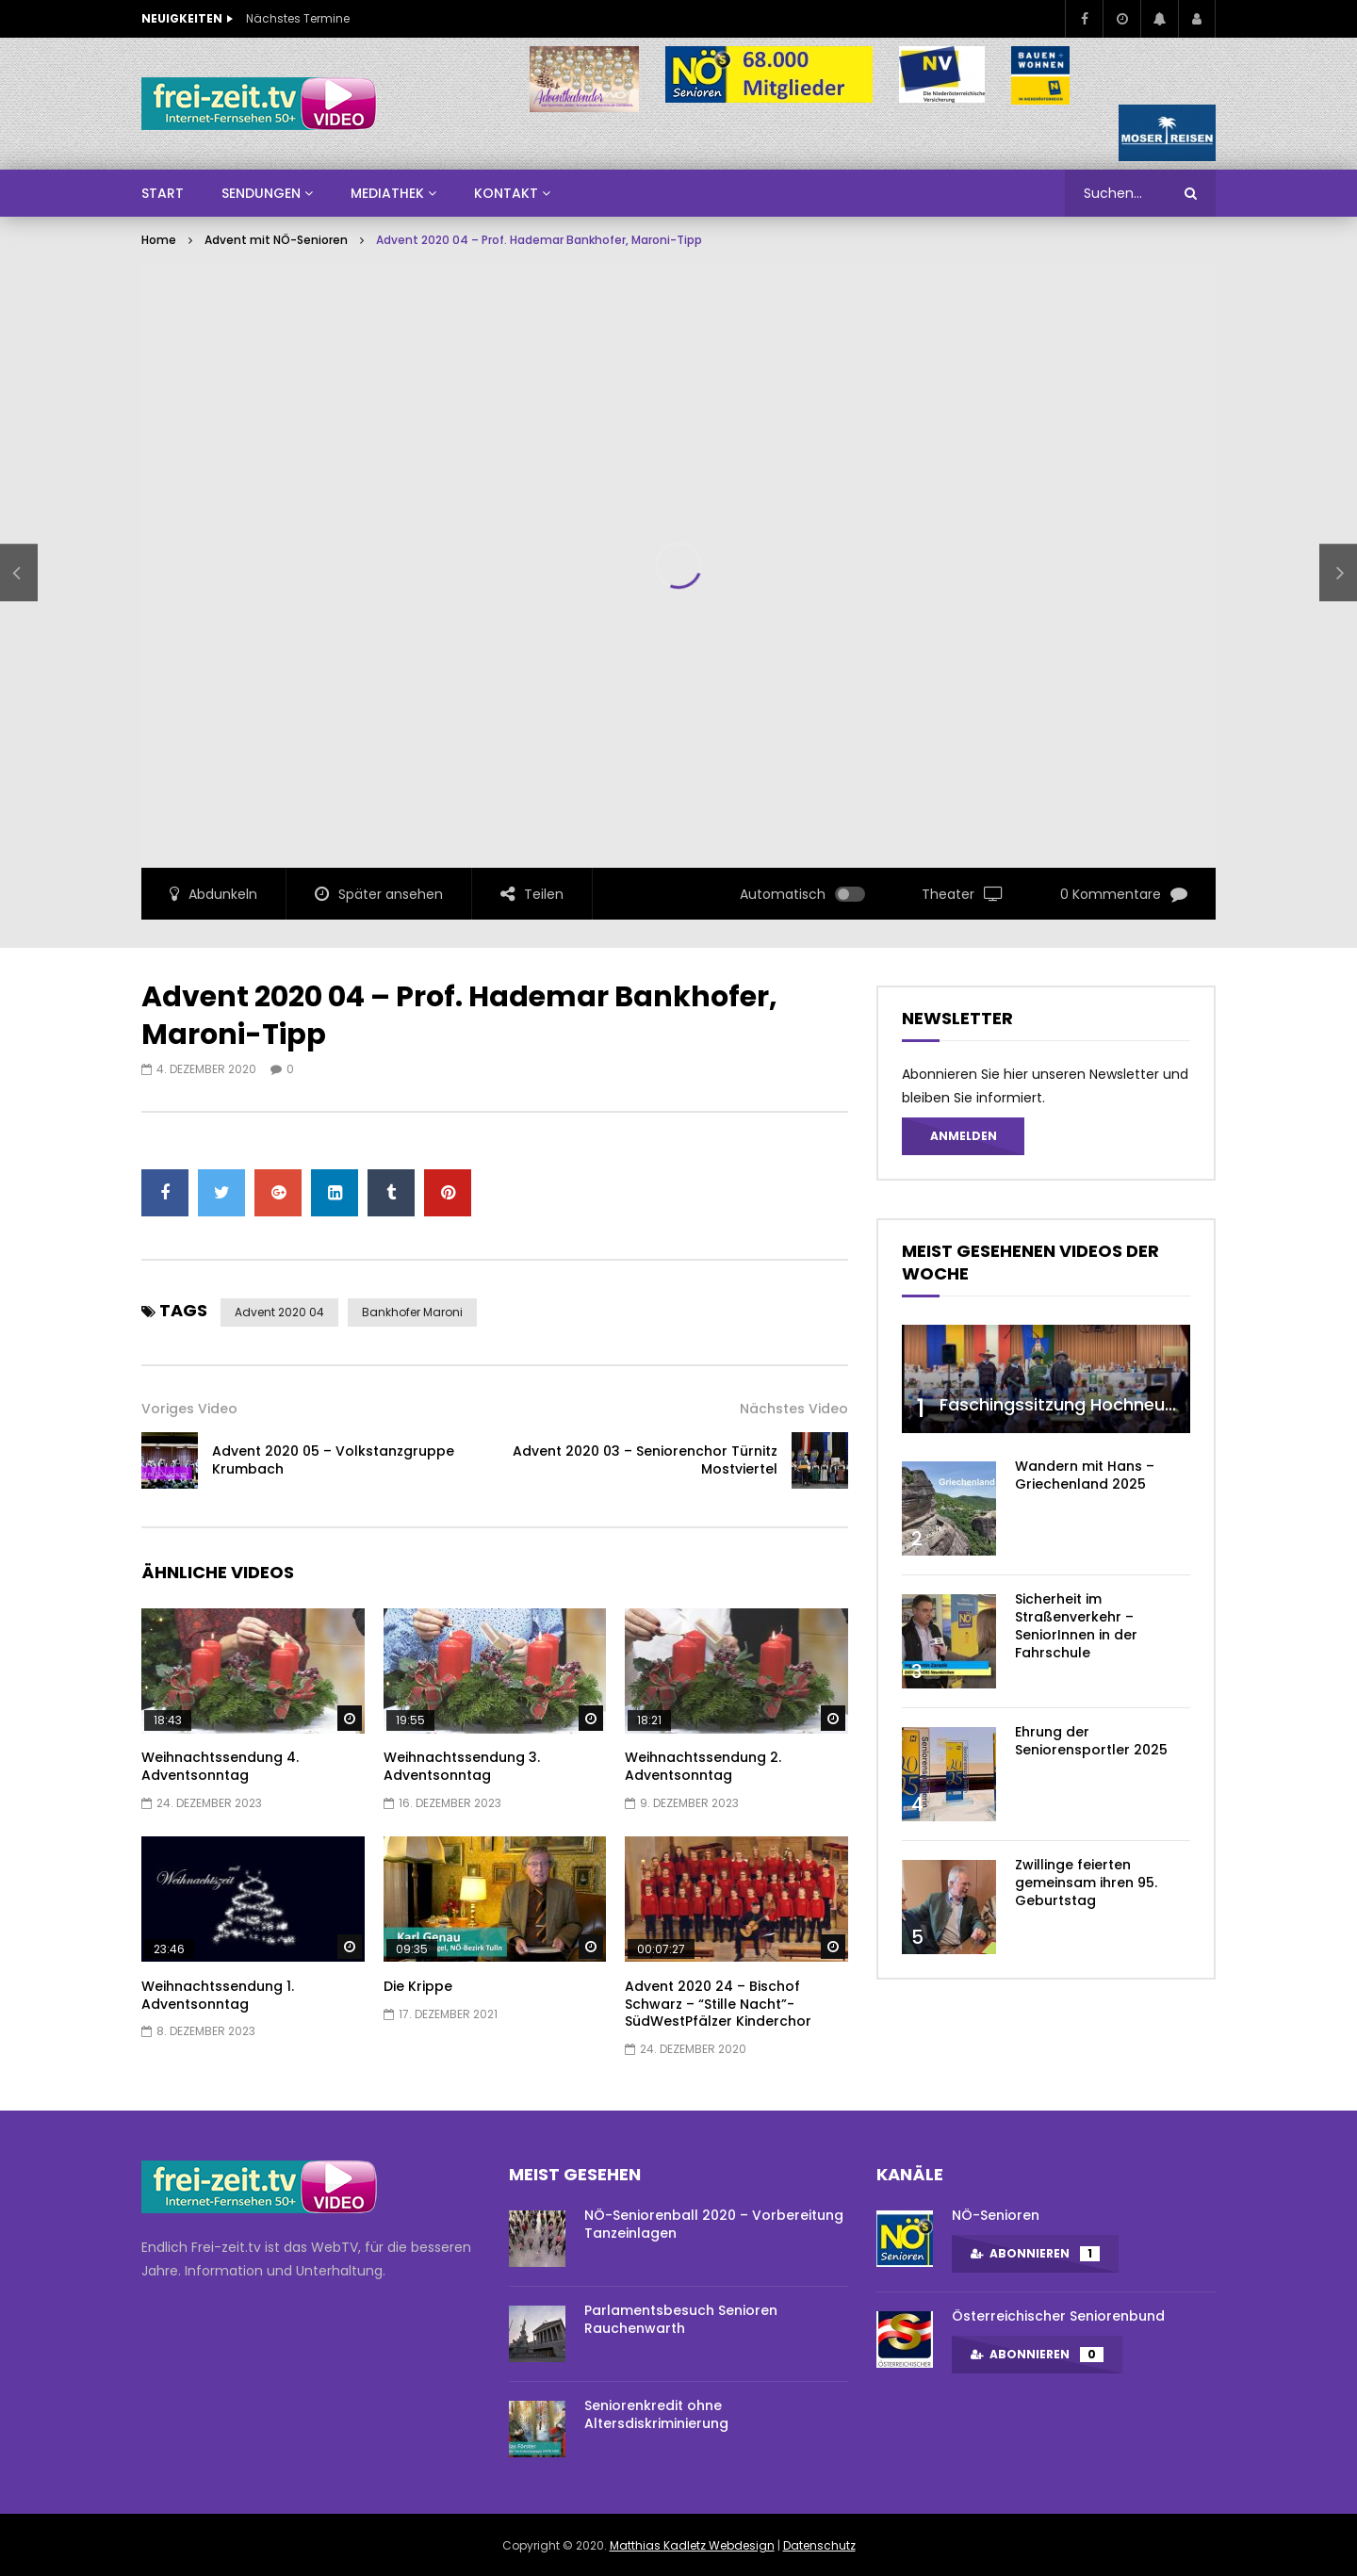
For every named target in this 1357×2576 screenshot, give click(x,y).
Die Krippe (418, 1986)
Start (162, 193)
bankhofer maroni (412, 1312)
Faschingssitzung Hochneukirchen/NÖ (1100, 1404)
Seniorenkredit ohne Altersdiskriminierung (656, 2414)
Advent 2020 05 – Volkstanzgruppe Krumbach (333, 1460)
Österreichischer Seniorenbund (1058, 2316)
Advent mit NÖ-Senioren (276, 240)
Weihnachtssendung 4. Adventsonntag (220, 1766)
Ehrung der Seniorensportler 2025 (1091, 1740)
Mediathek (387, 193)
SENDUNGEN (261, 193)
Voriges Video (189, 1408)
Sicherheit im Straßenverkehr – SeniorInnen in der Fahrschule (1076, 1626)
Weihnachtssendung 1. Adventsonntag (217, 1995)
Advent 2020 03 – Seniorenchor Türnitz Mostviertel (645, 1460)
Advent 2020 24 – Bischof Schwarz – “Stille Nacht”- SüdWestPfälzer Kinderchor (718, 2004)
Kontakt (506, 193)
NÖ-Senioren (995, 2215)
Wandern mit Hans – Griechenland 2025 (1084, 1475)
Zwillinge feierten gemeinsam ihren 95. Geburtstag (1086, 1882)
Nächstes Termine (298, 18)
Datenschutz (819, 2545)
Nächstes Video (794, 1408)
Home (158, 240)
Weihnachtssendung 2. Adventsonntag (703, 1766)
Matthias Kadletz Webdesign (692, 2545)
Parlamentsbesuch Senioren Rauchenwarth (680, 2319)
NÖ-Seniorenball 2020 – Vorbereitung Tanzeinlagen (713, 2224)
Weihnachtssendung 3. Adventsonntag (462, 1766)
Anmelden (963, 1136)
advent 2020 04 (279, 1312)
